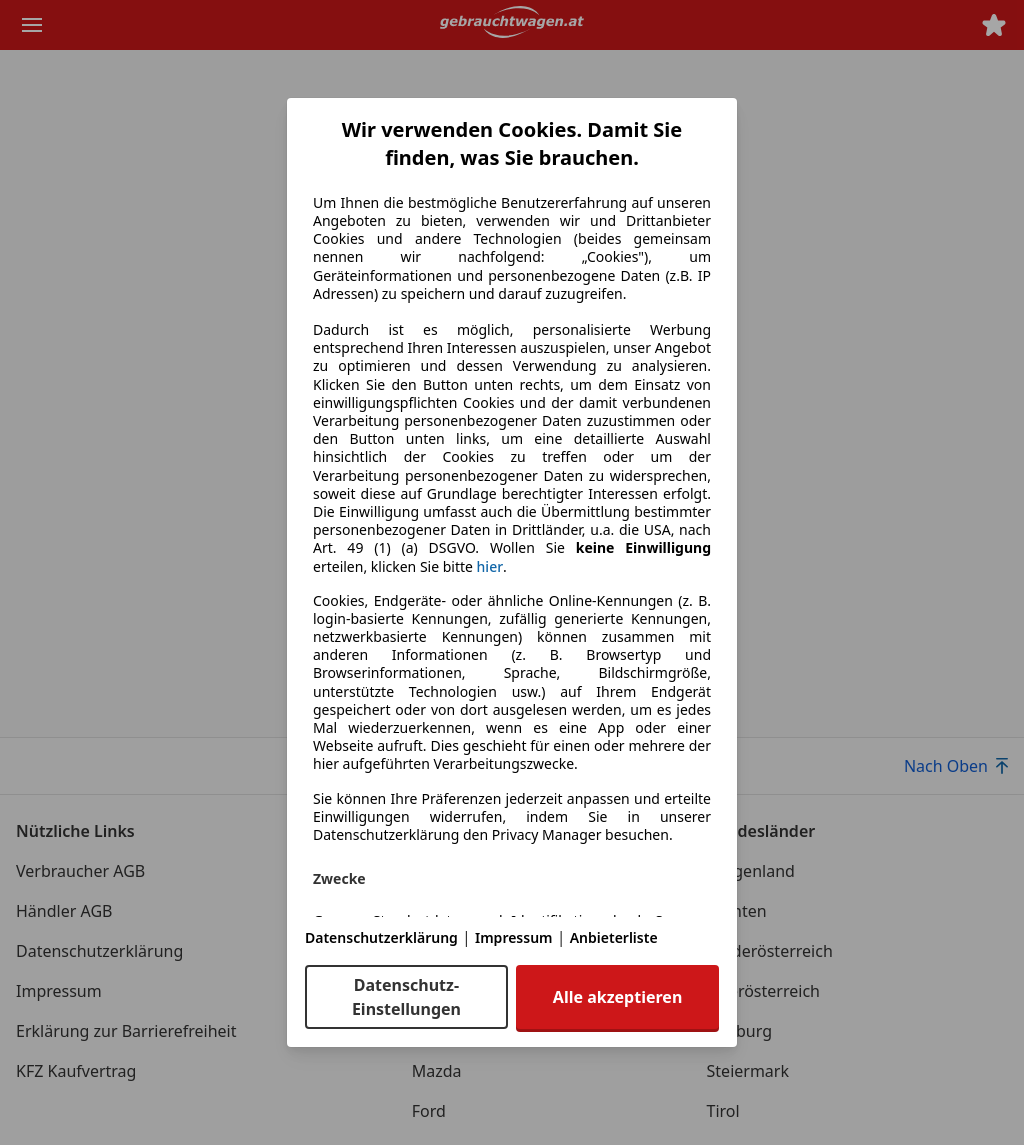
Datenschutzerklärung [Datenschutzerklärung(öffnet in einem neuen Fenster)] (381, 937)
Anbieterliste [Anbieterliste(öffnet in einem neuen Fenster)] (614, 937)
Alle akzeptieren (617, 997)
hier (490, 567)
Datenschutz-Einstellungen (406, 997)
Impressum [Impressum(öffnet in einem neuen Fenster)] (514, 937)
